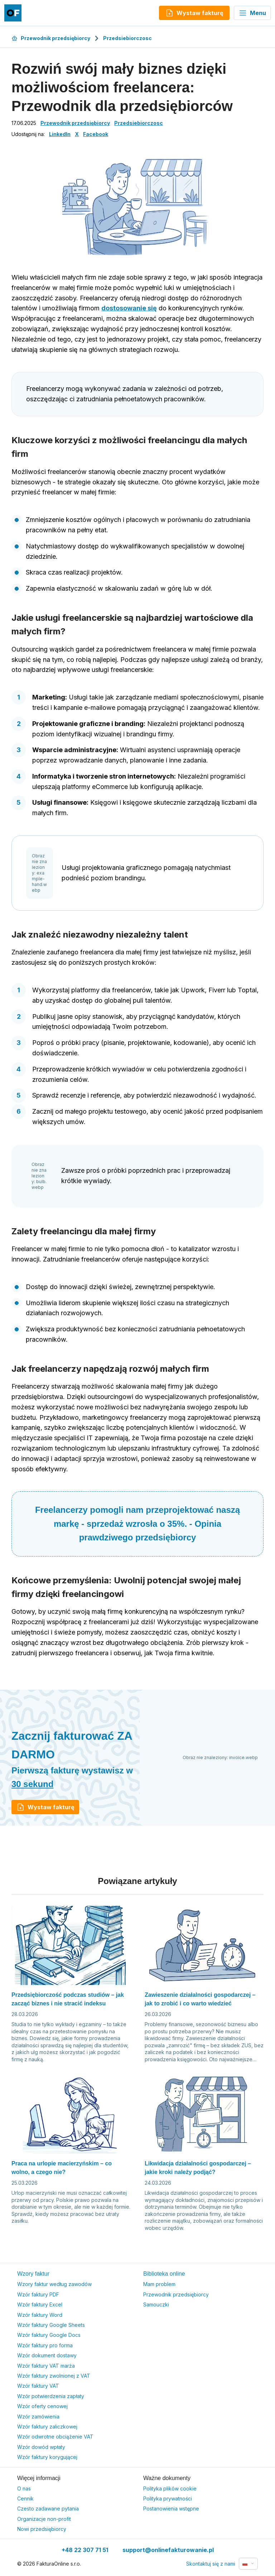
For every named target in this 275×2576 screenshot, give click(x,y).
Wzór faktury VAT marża (46, 2366)
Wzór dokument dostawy (47, 2355)
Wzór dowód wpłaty (41, 2447)
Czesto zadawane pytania (48, 2508)
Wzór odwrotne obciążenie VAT (55, 2437)
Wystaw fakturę (45, 1807)
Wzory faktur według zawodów (54, 2284)
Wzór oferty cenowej (42, 2406)
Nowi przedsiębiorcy (41, 2529)
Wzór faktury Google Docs (49, 2335)
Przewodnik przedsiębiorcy (50, 38)
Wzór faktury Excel (39, 2304)
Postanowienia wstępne (171, 2508)
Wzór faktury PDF (38, 2294)
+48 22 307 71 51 (85, 2549)
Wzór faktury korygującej (47, 2457)
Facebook (95, 134)
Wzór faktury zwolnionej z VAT (53, 2376)
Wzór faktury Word (39, 2315)
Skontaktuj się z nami (210, 2564)
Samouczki (156, 2304)
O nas (24, 2488)
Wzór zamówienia (38, 2416)
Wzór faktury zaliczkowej (47, 2427)
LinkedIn (60, 134)
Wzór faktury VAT (38, 2386)
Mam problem (159, 2284)
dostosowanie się (129, 308)
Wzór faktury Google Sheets (51, 2325)
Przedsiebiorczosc (127, 38)
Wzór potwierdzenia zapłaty (50, 2396)
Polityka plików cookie (170, 2488)
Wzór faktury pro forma (45, 2345)
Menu (252, 13)
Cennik (25, 2498)
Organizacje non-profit (44, 2519)
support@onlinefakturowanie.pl (168, 2549)
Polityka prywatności (167, 2498)
